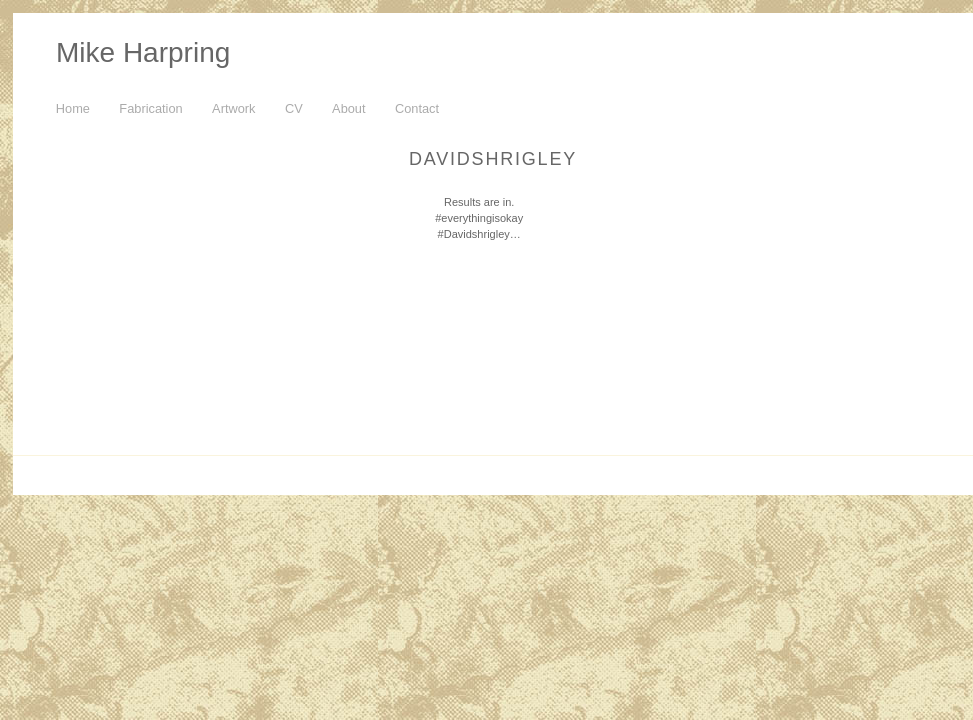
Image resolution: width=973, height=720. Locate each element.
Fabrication (150, 108)
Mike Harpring (143, 52)
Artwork (233, 108)
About (348, 108)
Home (73, 108)
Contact (417, 108)
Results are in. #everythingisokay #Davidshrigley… (479, 218)
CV (294, 108)
